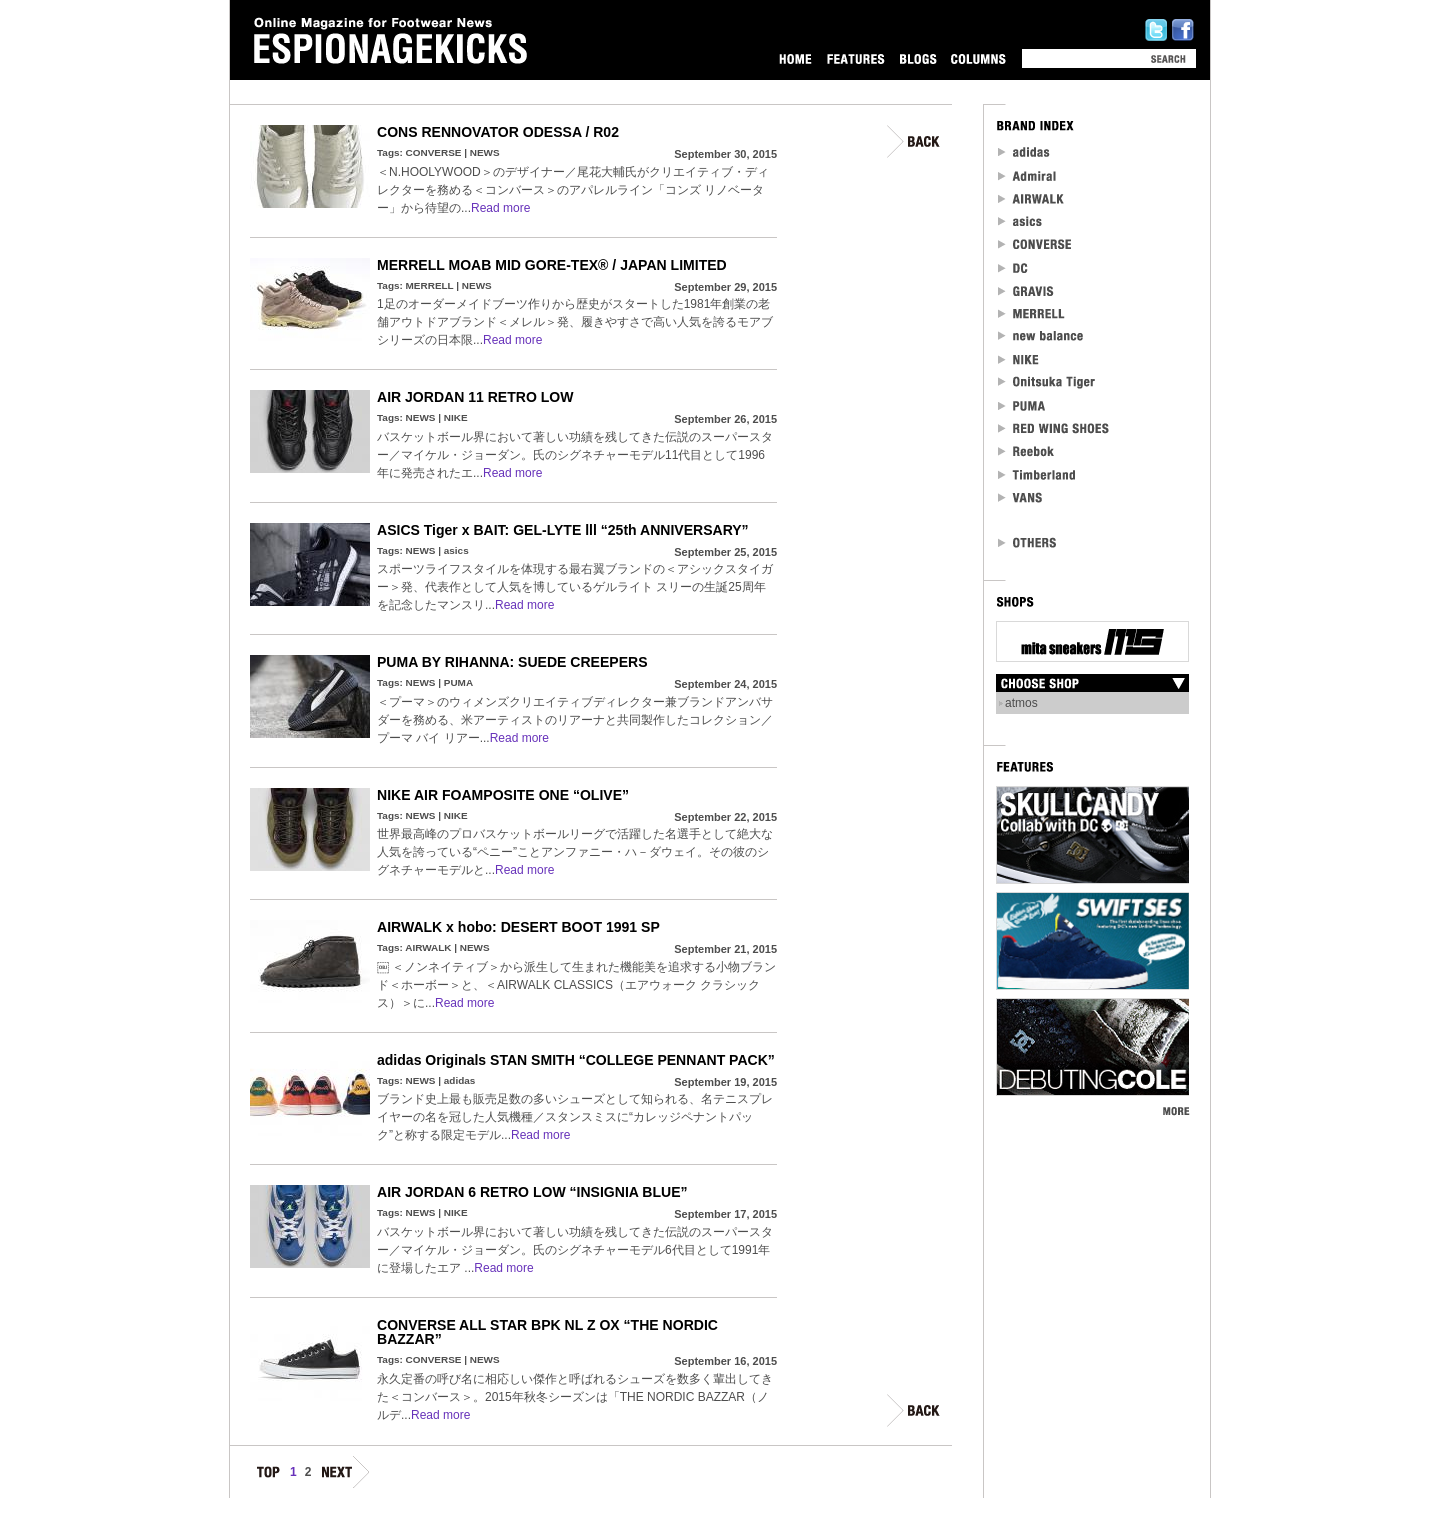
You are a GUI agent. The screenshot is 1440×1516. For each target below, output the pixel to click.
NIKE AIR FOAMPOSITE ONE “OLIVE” (503, 795)
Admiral (1028, 175)
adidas (460, 1080)
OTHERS (1028, 542)
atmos (1021, 703)
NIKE (456, 417)
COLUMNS (978, 58)
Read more (500, 208)
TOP (268, 1475)
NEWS (485, 152)
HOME (795, 58)
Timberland (1037, 474)
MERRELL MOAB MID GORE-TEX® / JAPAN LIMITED (552, 265)
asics (456, 550)
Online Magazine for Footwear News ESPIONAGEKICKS (391, 41)
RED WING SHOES (1054, 428)
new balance (1041, 336)
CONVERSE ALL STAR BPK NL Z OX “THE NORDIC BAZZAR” (547, 1332)
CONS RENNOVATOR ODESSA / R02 (498, 132)
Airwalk (1030, 198)
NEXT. (344, 1475)
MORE (1175, 1110)
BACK (914, 141)
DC (1014, 267)
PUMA (458, 682)
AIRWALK (428, 947)
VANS (1021, 497)
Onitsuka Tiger (1047, 382)
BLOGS (918, 58)
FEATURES (855, 58)
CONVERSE (434, 152)
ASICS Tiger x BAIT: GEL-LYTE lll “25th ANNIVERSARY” (563, 530)
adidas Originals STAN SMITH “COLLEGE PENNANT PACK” (576, 1060)
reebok (1027, 451)
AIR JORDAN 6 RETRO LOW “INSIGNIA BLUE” (532, 1192)
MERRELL (430, 285)
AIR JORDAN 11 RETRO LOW (475, 397)
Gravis (1025, 290)
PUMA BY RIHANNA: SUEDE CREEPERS (512, 662)
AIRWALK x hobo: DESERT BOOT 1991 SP (518, 927)
